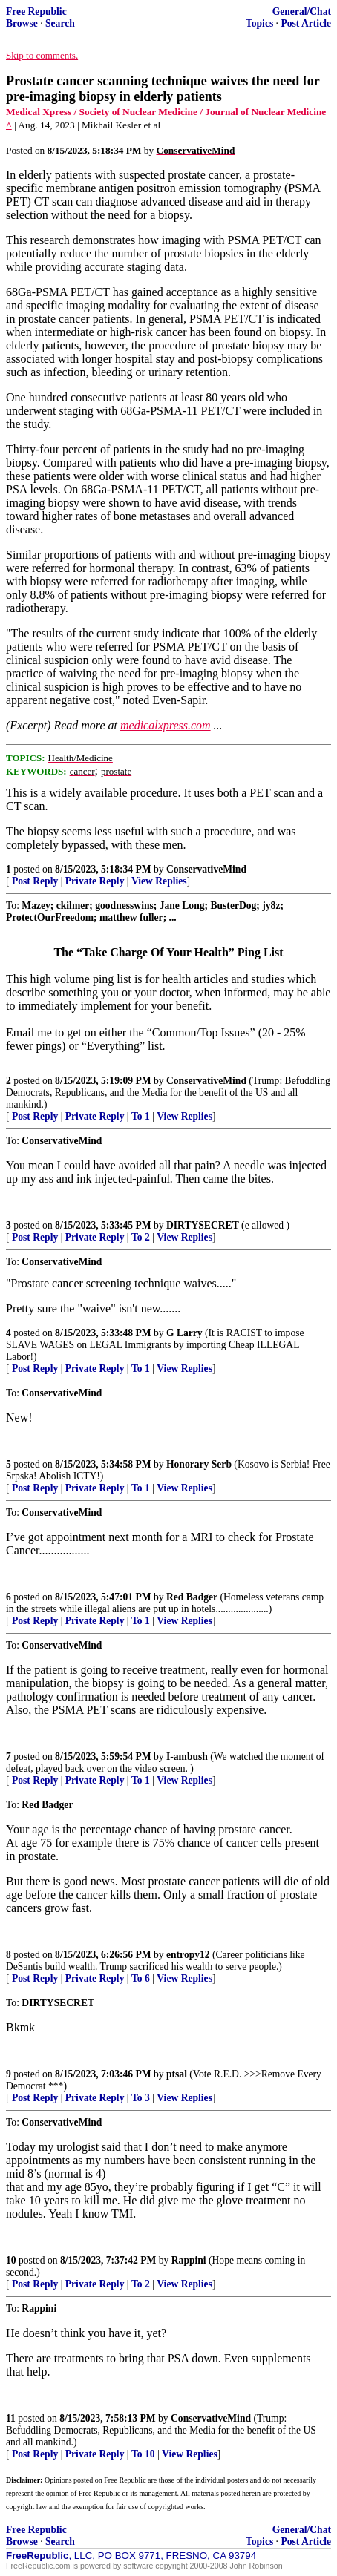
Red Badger (191, 1597)
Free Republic (36, 11)
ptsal (176, 2074)
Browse (22, 23)
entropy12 (188, 1954)
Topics (259, 23)
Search (60, 23)
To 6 (140, 1978)
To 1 (140, 1116)
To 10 (143, 2454)
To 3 (140, 2097)
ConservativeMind (206, 869)
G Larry (184, 1332)
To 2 (140, 1237)
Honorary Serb (199, 1464)
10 (11, 2260)
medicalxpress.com (165, 725)
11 (11, 2418)
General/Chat (301, 11)
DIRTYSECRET (202, 1225)
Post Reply (35, 881)
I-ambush (187, 1756)
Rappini (188, 2260)
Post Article (306, 23)
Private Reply (95, 881)
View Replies (159, 881)
